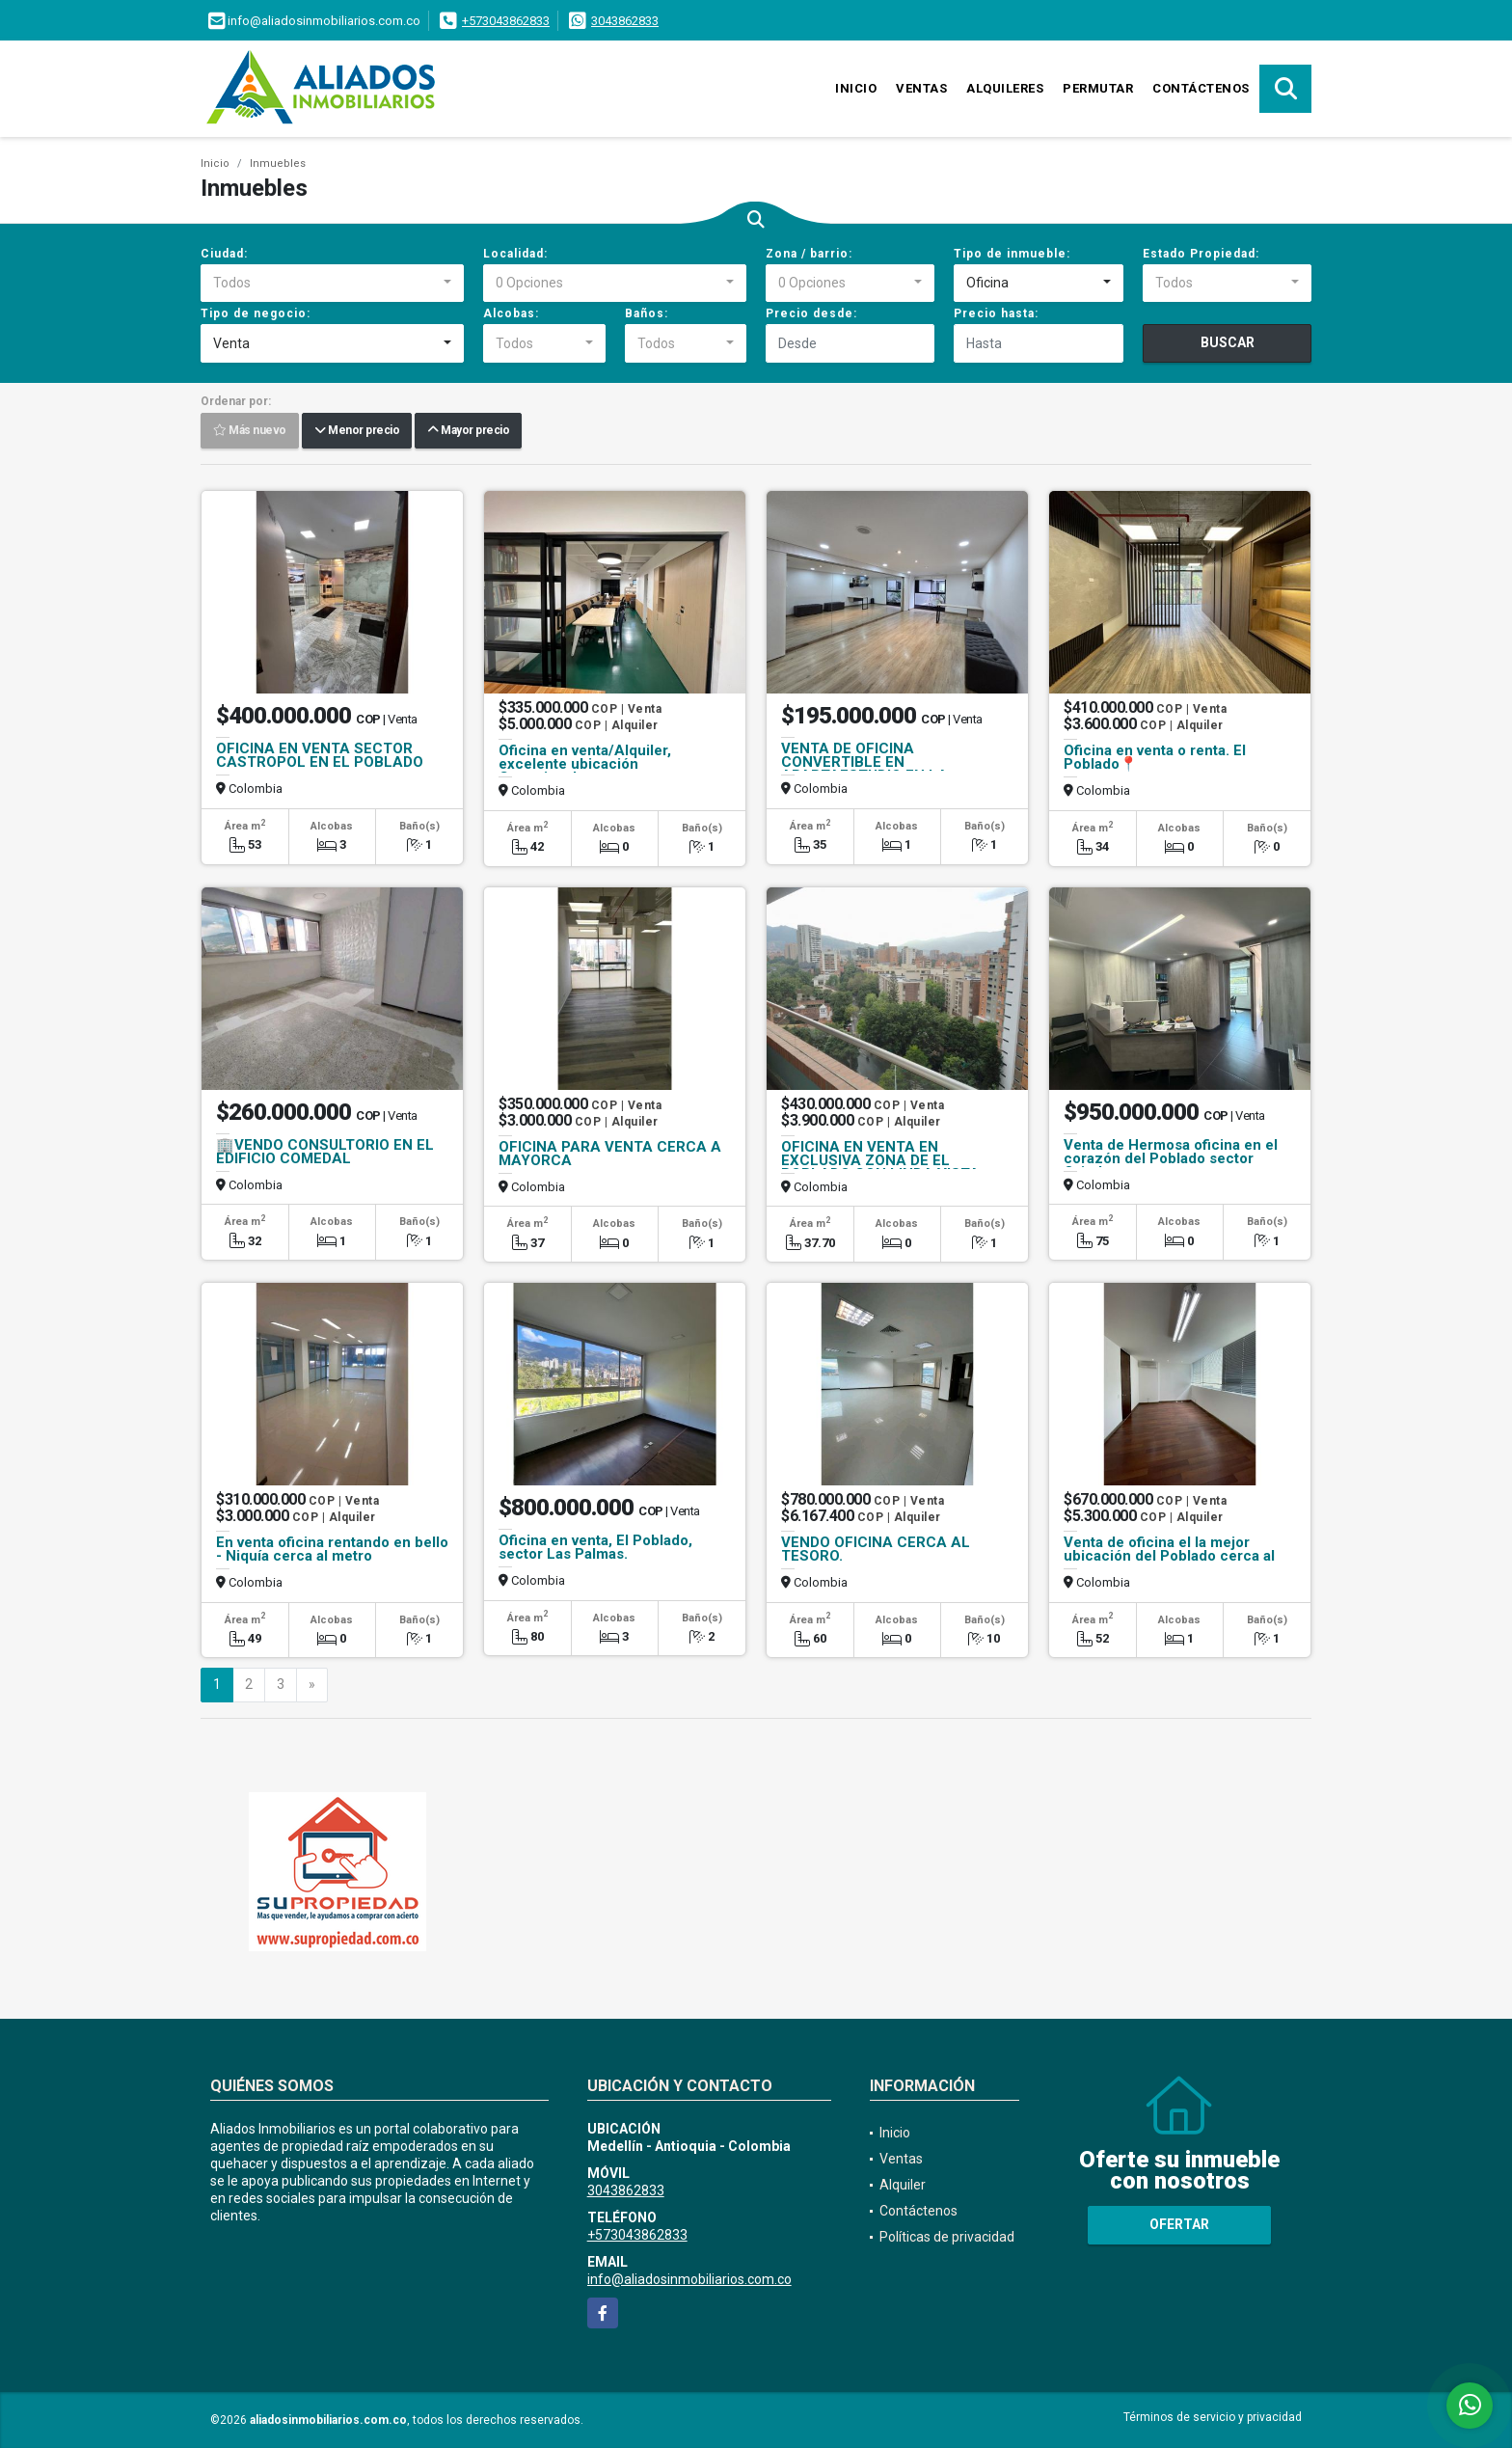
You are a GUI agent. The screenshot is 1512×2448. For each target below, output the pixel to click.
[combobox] (332, 283)
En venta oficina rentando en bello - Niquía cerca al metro (332, 1549)
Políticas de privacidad (946, 2236)
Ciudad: (224, 253)
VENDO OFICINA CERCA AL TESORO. (875, 1549)
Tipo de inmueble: (1012, 253)
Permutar (1098, 88)
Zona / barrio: (809, 253)
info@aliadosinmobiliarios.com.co (689, 2279)
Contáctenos (1201, 88)
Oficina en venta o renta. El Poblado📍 (1155, 757)
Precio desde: (811, 313)
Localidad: (515, 253)
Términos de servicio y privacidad (1212, 2417)
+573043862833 (506, 21)
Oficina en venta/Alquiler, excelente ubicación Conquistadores (585, 764)
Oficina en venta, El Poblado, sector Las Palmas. (595, 1547)
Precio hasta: (996, 313)
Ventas (921, 88)
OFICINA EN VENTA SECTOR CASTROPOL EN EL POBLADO (319, 755)
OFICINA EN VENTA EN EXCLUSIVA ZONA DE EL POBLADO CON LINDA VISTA (880, 1160)
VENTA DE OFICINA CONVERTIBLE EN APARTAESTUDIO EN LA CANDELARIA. (864, 769)
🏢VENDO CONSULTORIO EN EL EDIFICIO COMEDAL (325, 1151)
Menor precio (356, 431)
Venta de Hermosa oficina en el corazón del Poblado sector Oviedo (1171, 1158)
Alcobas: (511, 313)
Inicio (856, 88)
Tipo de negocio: (255, 313)
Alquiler (902, 2184)
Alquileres (1004, 88)
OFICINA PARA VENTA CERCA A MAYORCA (610, 1153)
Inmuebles (278, 163)
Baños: (646, 313)
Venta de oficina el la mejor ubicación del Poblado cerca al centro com (1169, 1556)
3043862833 (625, 21)
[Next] (312, 1685)
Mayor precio (468, 431)
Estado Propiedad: (1201, 253)
